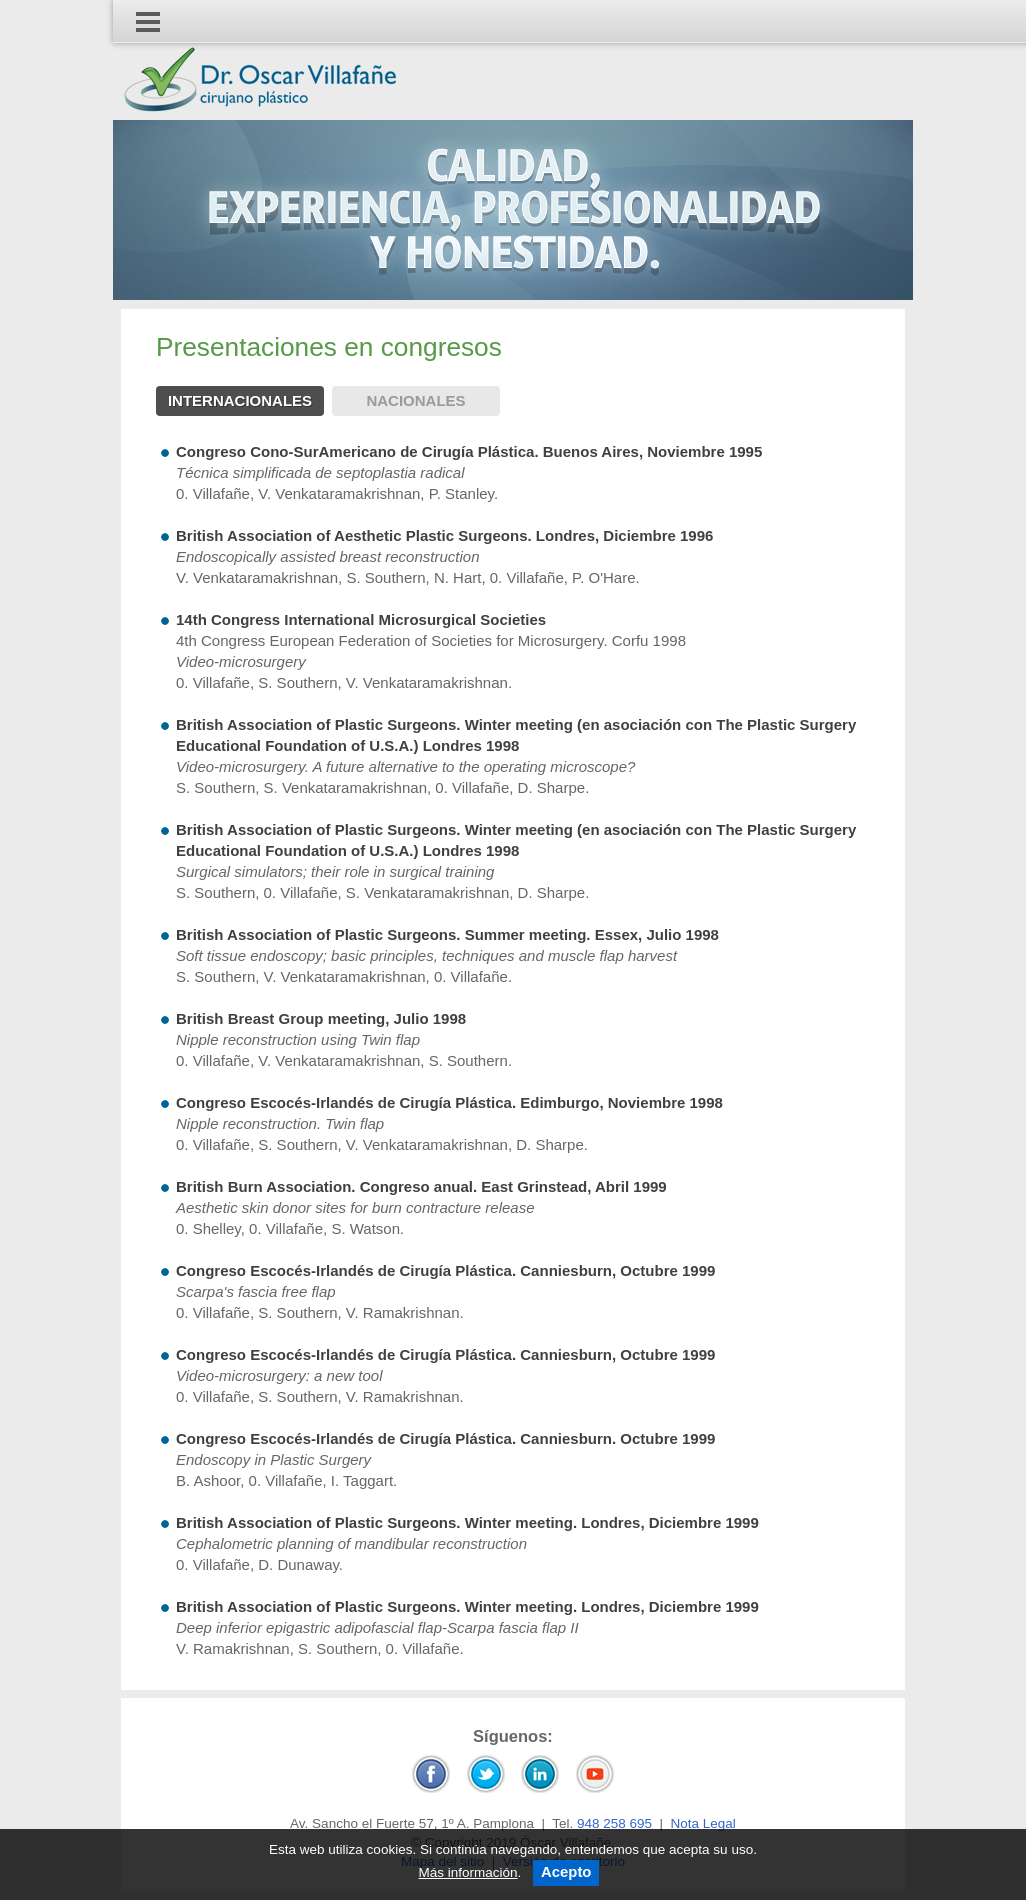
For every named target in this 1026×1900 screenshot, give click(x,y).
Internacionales (240, 400)
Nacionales (415, 400)
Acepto (566, 1872)
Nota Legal (703, 1823)
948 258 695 (614, 1823)
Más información (468, 1872)
